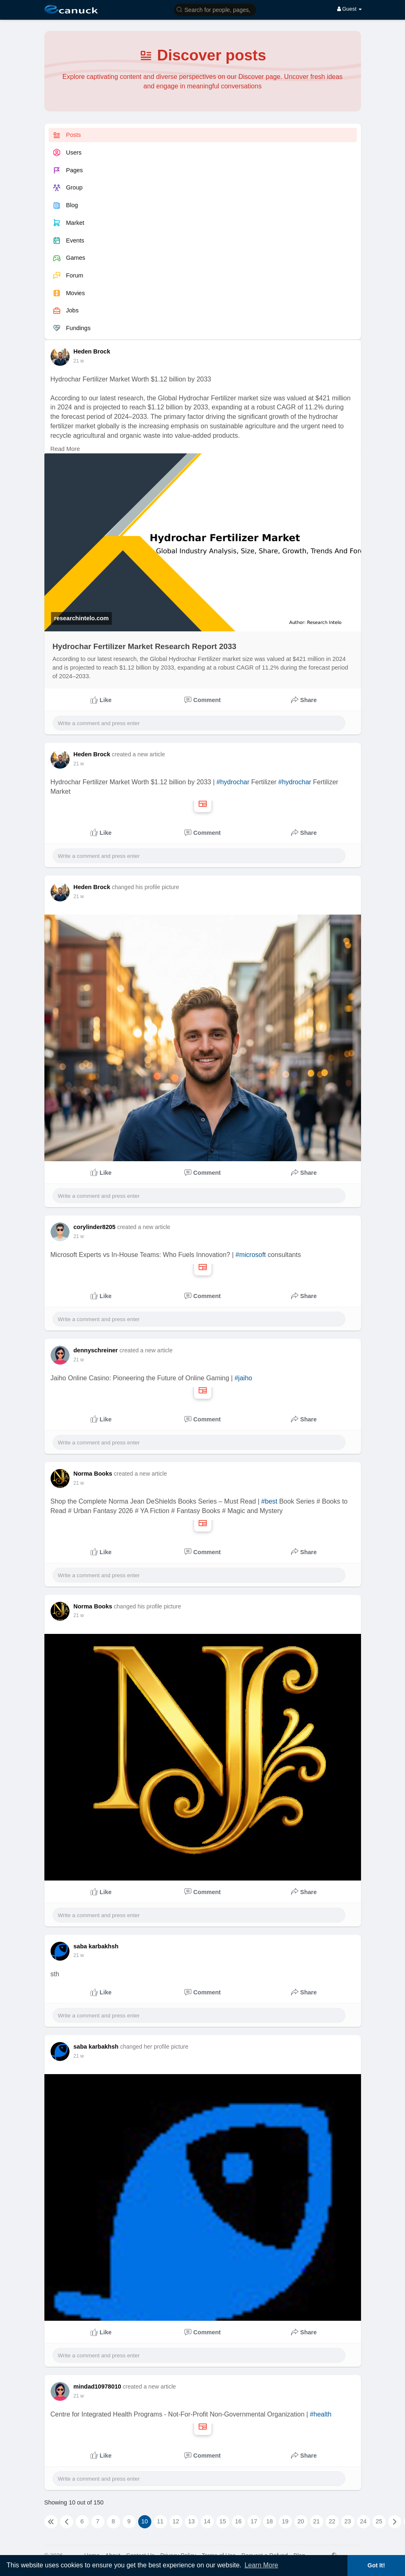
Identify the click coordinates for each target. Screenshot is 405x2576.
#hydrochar (233, 782)
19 (285, 2521)
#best (269, 1501)
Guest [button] (349, 9)
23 (347, 2521)
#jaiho (243, 1378)
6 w (77, 2396)
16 (238, 2521)
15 (222, 2521)
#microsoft (251, 1254)
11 (160, 2521)
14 (207, 2521)
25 (378, 2521)
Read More (65, 449)
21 (316, 2521)
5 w (77, 361)
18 (269, 2521)
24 (363, 2521)
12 (175, 2521)
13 (191, 2521)
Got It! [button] (376, 2565)
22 (332, 2521)
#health (321, 2414)
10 (144, 2521)
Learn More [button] (261, 2565)
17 (253, 2521)
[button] (215, 9)
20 (300, 2521)
